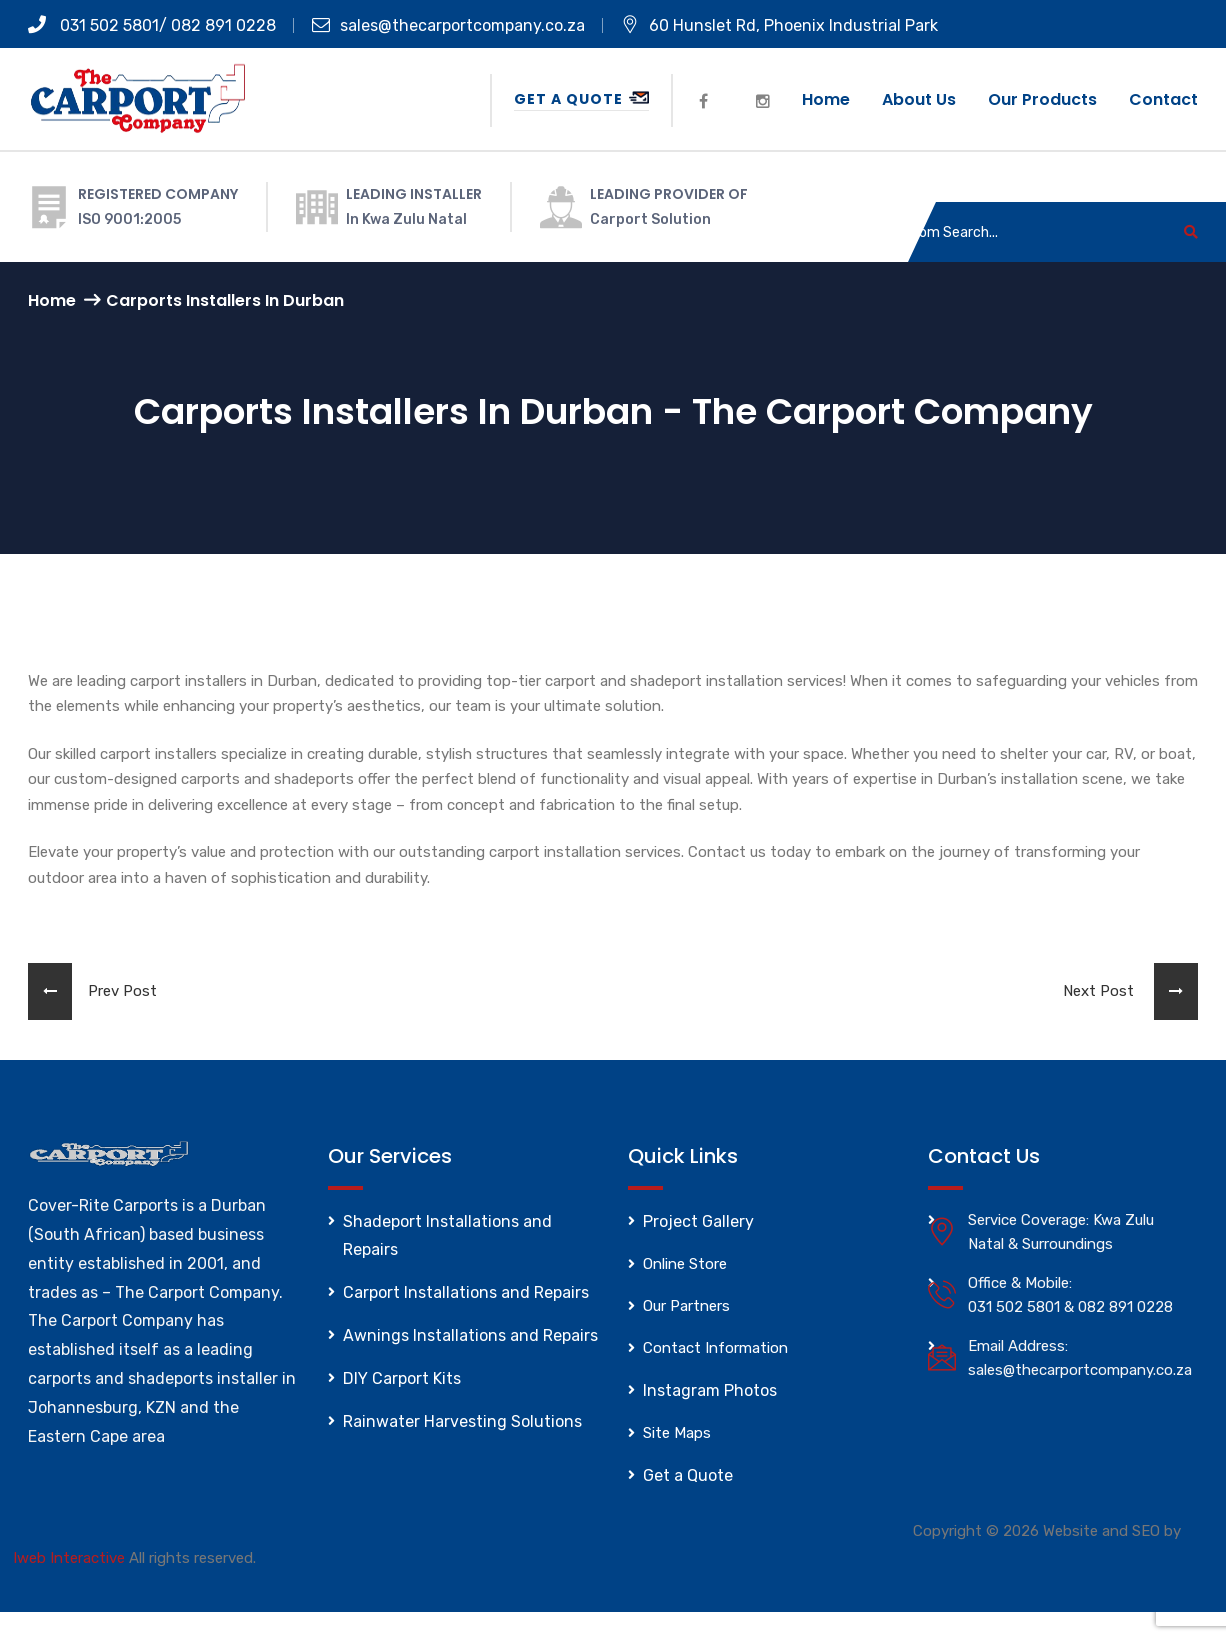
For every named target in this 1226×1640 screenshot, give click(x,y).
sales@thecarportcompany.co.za (448, 25)
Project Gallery (698, 1221)
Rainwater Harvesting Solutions (462, 1421)
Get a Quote (581, 99)
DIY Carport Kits (402, 1378)
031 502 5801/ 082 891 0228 (152, 25)
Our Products (1042, 99)
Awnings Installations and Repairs (470, 1335)
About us (919, 99)
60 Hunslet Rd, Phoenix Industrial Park (779, 25)
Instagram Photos (710, 1390)
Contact (1163, 99)
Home (826, 99)
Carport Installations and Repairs (466, 1292)
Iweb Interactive (69, 1558)
